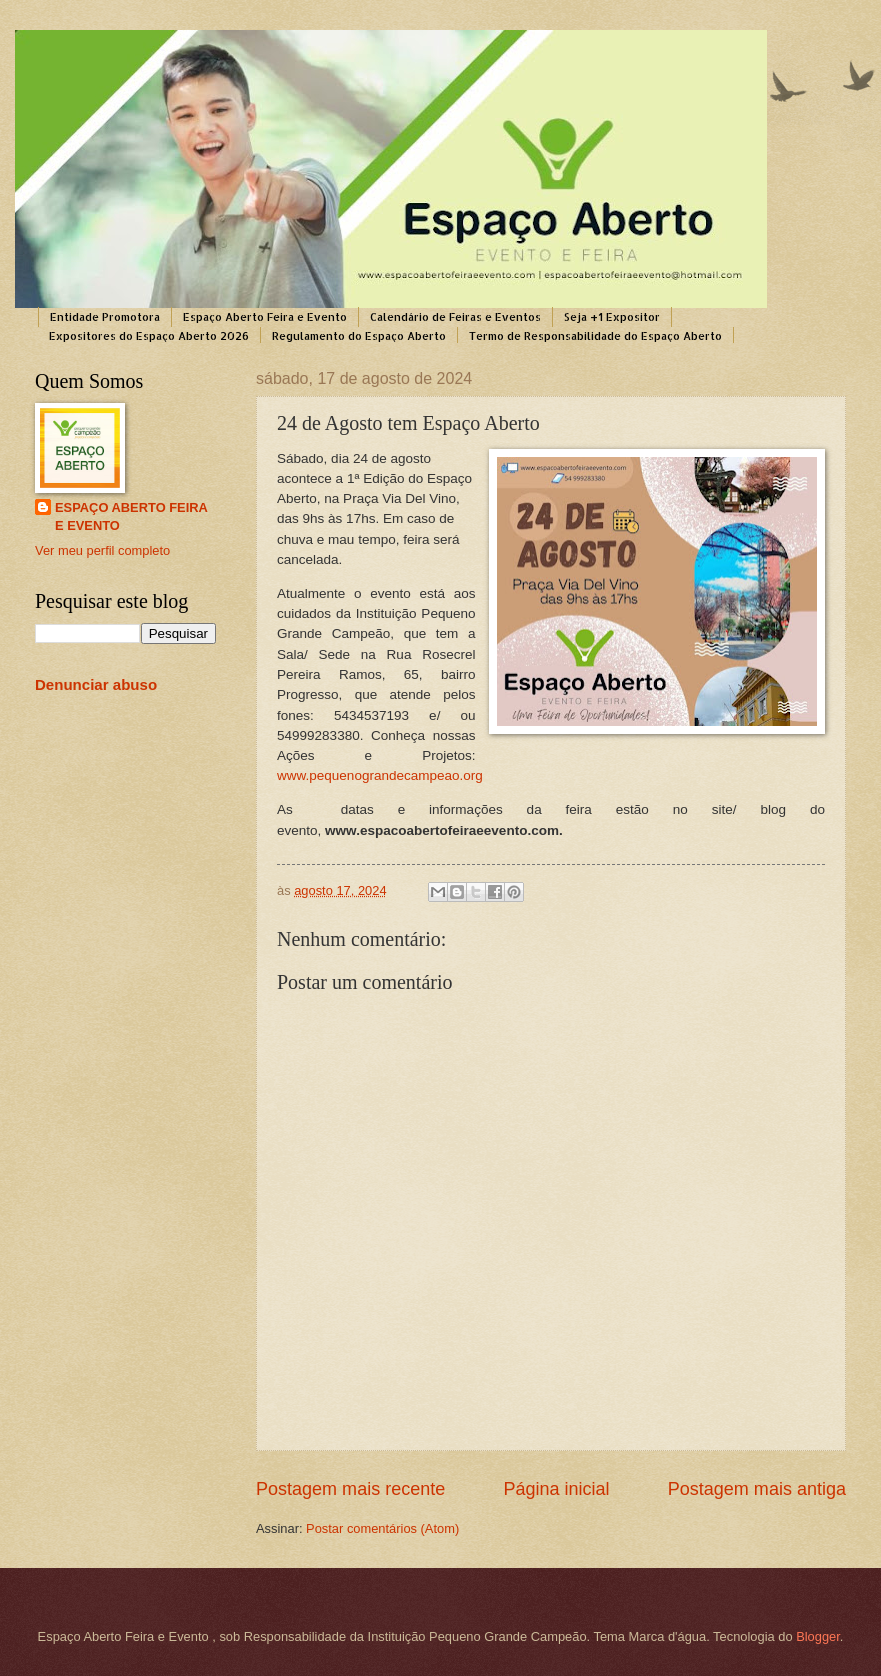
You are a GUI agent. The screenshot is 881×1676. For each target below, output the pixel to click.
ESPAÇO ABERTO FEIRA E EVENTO (131, 516)
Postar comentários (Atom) (382, 1528)
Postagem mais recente (350, 1489)
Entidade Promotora (105, 317)
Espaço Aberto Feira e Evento (265, 317)
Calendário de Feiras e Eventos (455, 317)
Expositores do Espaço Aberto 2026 (149, 336)
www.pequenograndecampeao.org (380, 775)
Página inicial (556, 1489)
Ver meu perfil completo (102, 550)
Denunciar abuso (96, 684)
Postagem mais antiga (757, 1489)
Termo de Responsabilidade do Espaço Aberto (595, 336)
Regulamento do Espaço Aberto (359, 336)
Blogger (818, 1636)
